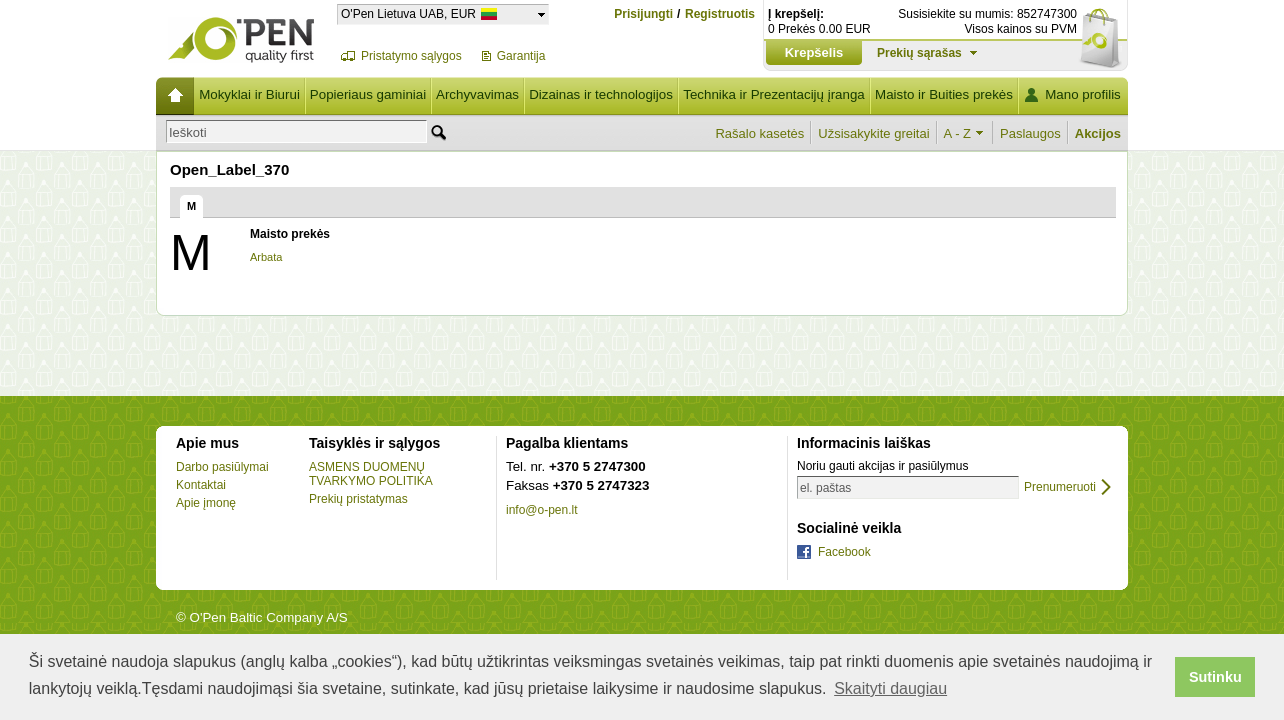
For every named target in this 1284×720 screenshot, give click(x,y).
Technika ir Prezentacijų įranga (774, 94)
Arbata (266, 257)
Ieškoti (188, 132)
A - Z (957, 133)
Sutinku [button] (1215, 677)
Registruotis (720, 14)
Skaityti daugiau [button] (890, 688)
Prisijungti (643, 14)
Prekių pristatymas (358, 499)
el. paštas (825, 488)
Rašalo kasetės (759, 133)
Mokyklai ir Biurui (249, 94)
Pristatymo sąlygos (411, 56)
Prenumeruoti (1060, 487)
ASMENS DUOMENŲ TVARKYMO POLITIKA (371, 474)
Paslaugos (1030, 133)
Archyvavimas (477, 94)
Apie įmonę (206, 503)
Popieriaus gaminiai (368, 94)
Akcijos (1098, 133)
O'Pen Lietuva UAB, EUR (408, 13)
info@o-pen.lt (542, 510)
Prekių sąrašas (919, 53)
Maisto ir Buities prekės (944, 94)
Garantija (521, 56)
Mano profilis (1083, 94)
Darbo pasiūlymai (222, 467)
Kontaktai (201, 485)
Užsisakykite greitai (873, 133)
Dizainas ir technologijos (601, 94)
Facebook (844, 552)
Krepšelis (814, 52)
